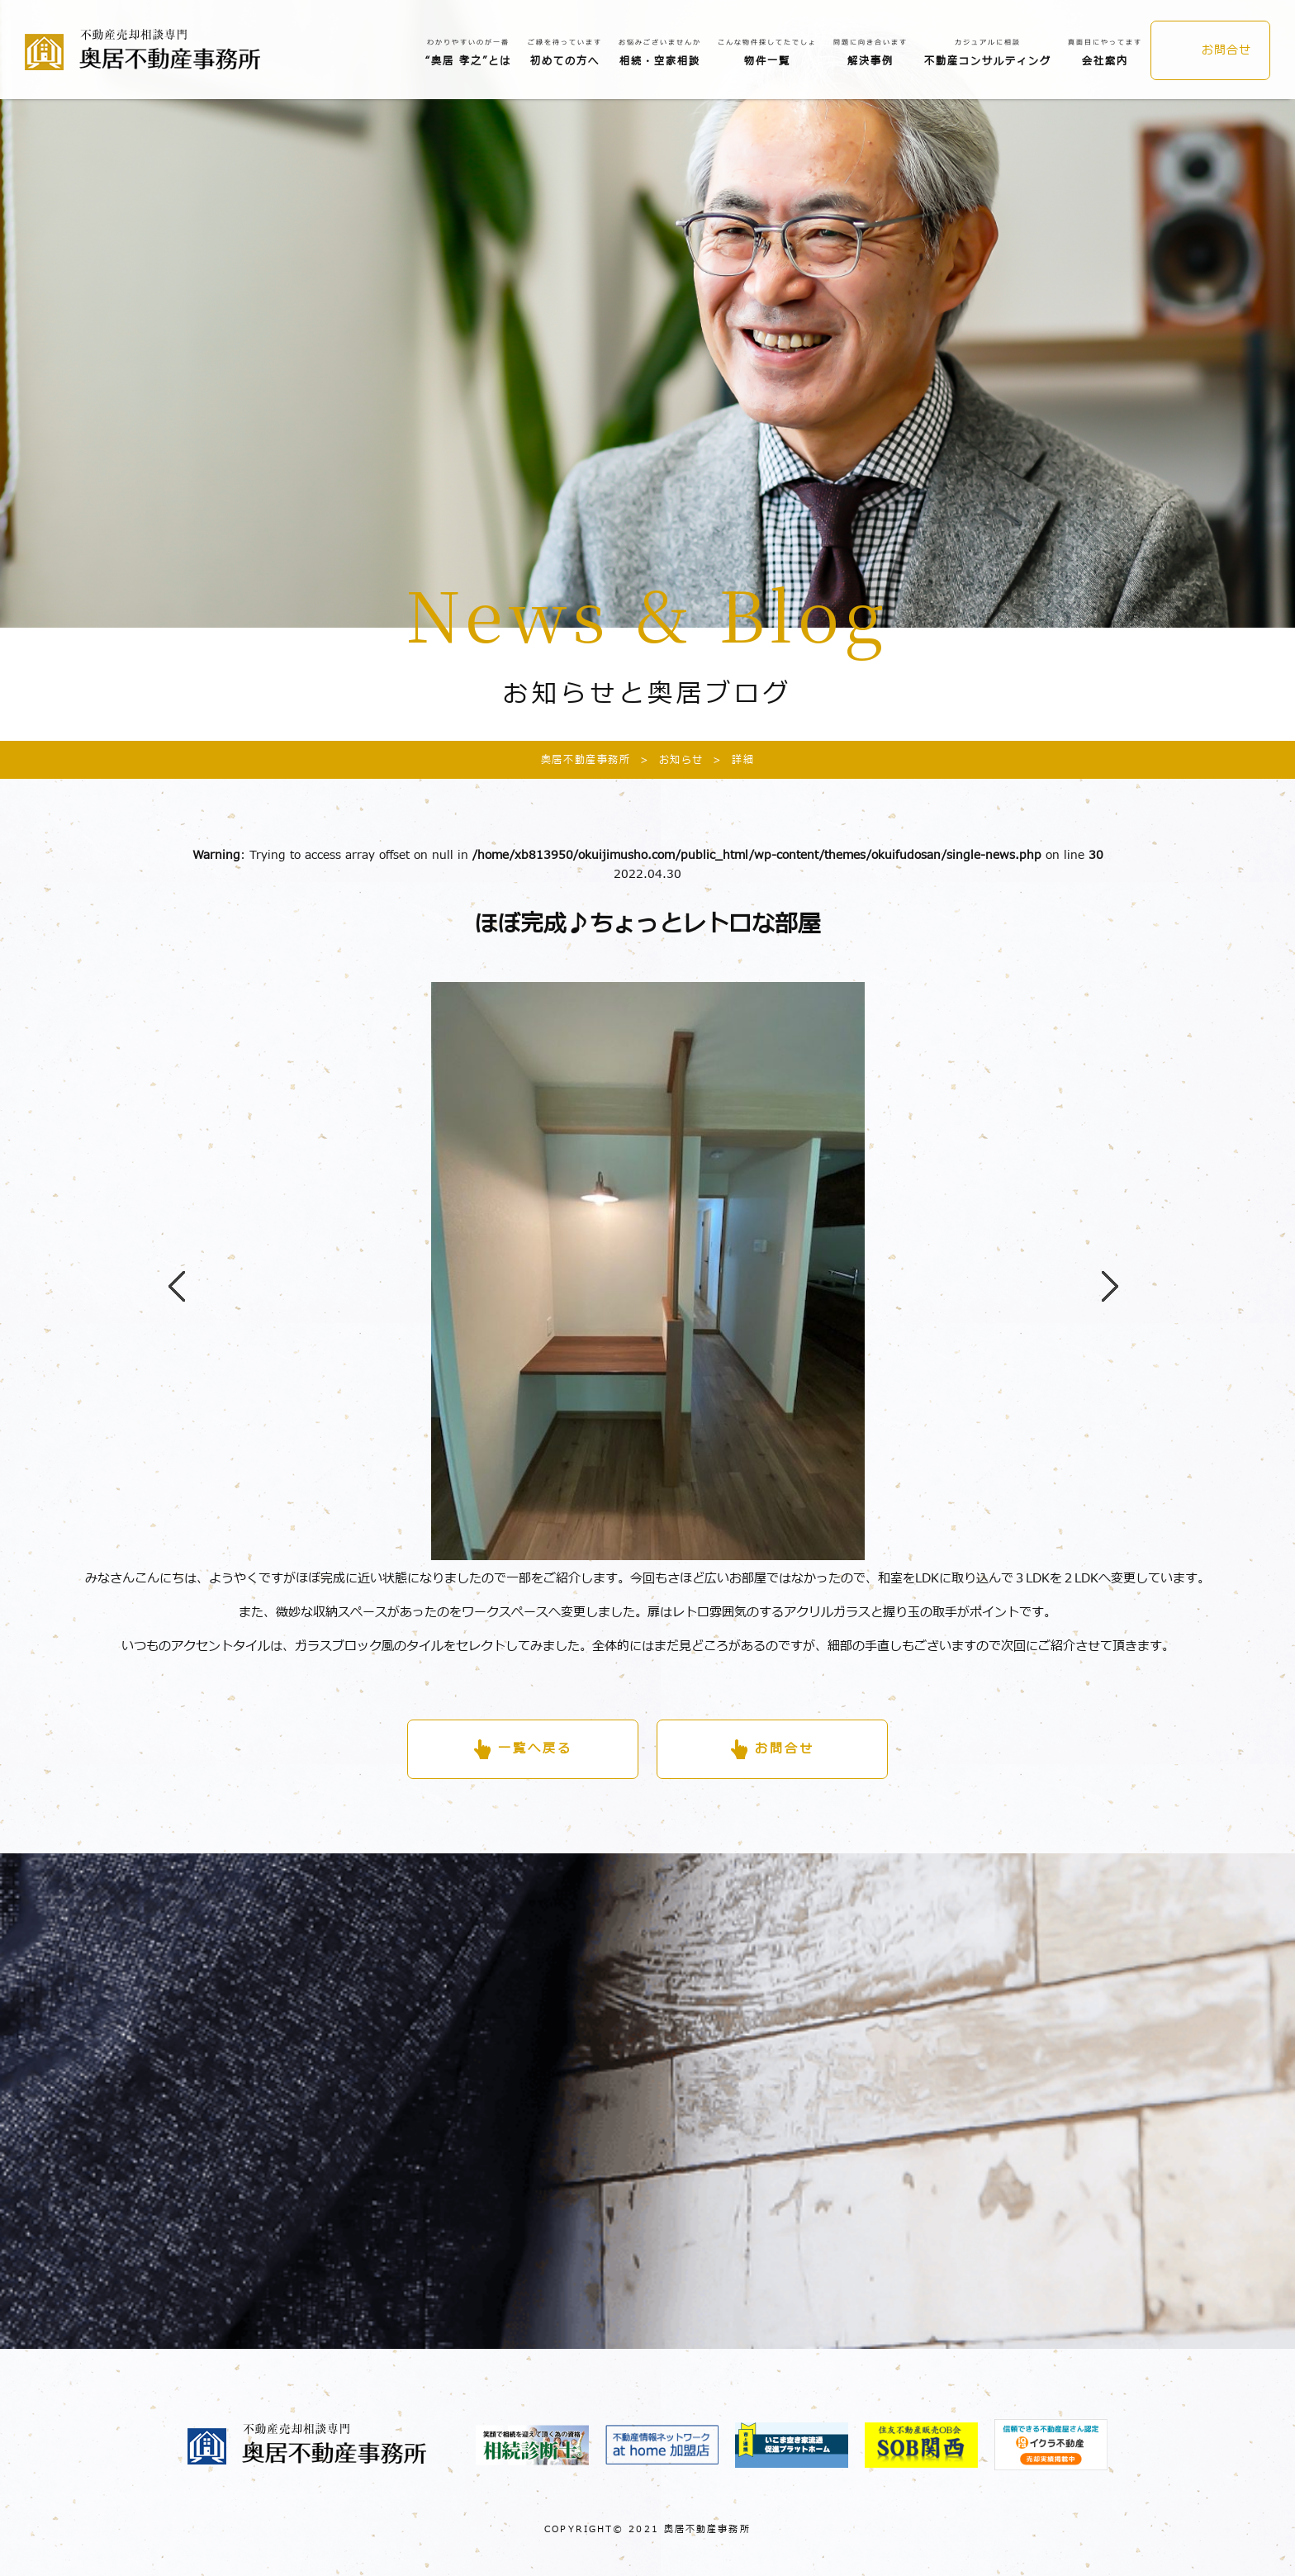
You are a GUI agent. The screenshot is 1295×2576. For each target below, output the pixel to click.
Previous (168, 1271)
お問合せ (1226, 50)
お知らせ (667, 759)
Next (1101, 1271)
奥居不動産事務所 (586, 759)
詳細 (729, 759)
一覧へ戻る (535, 1748)
